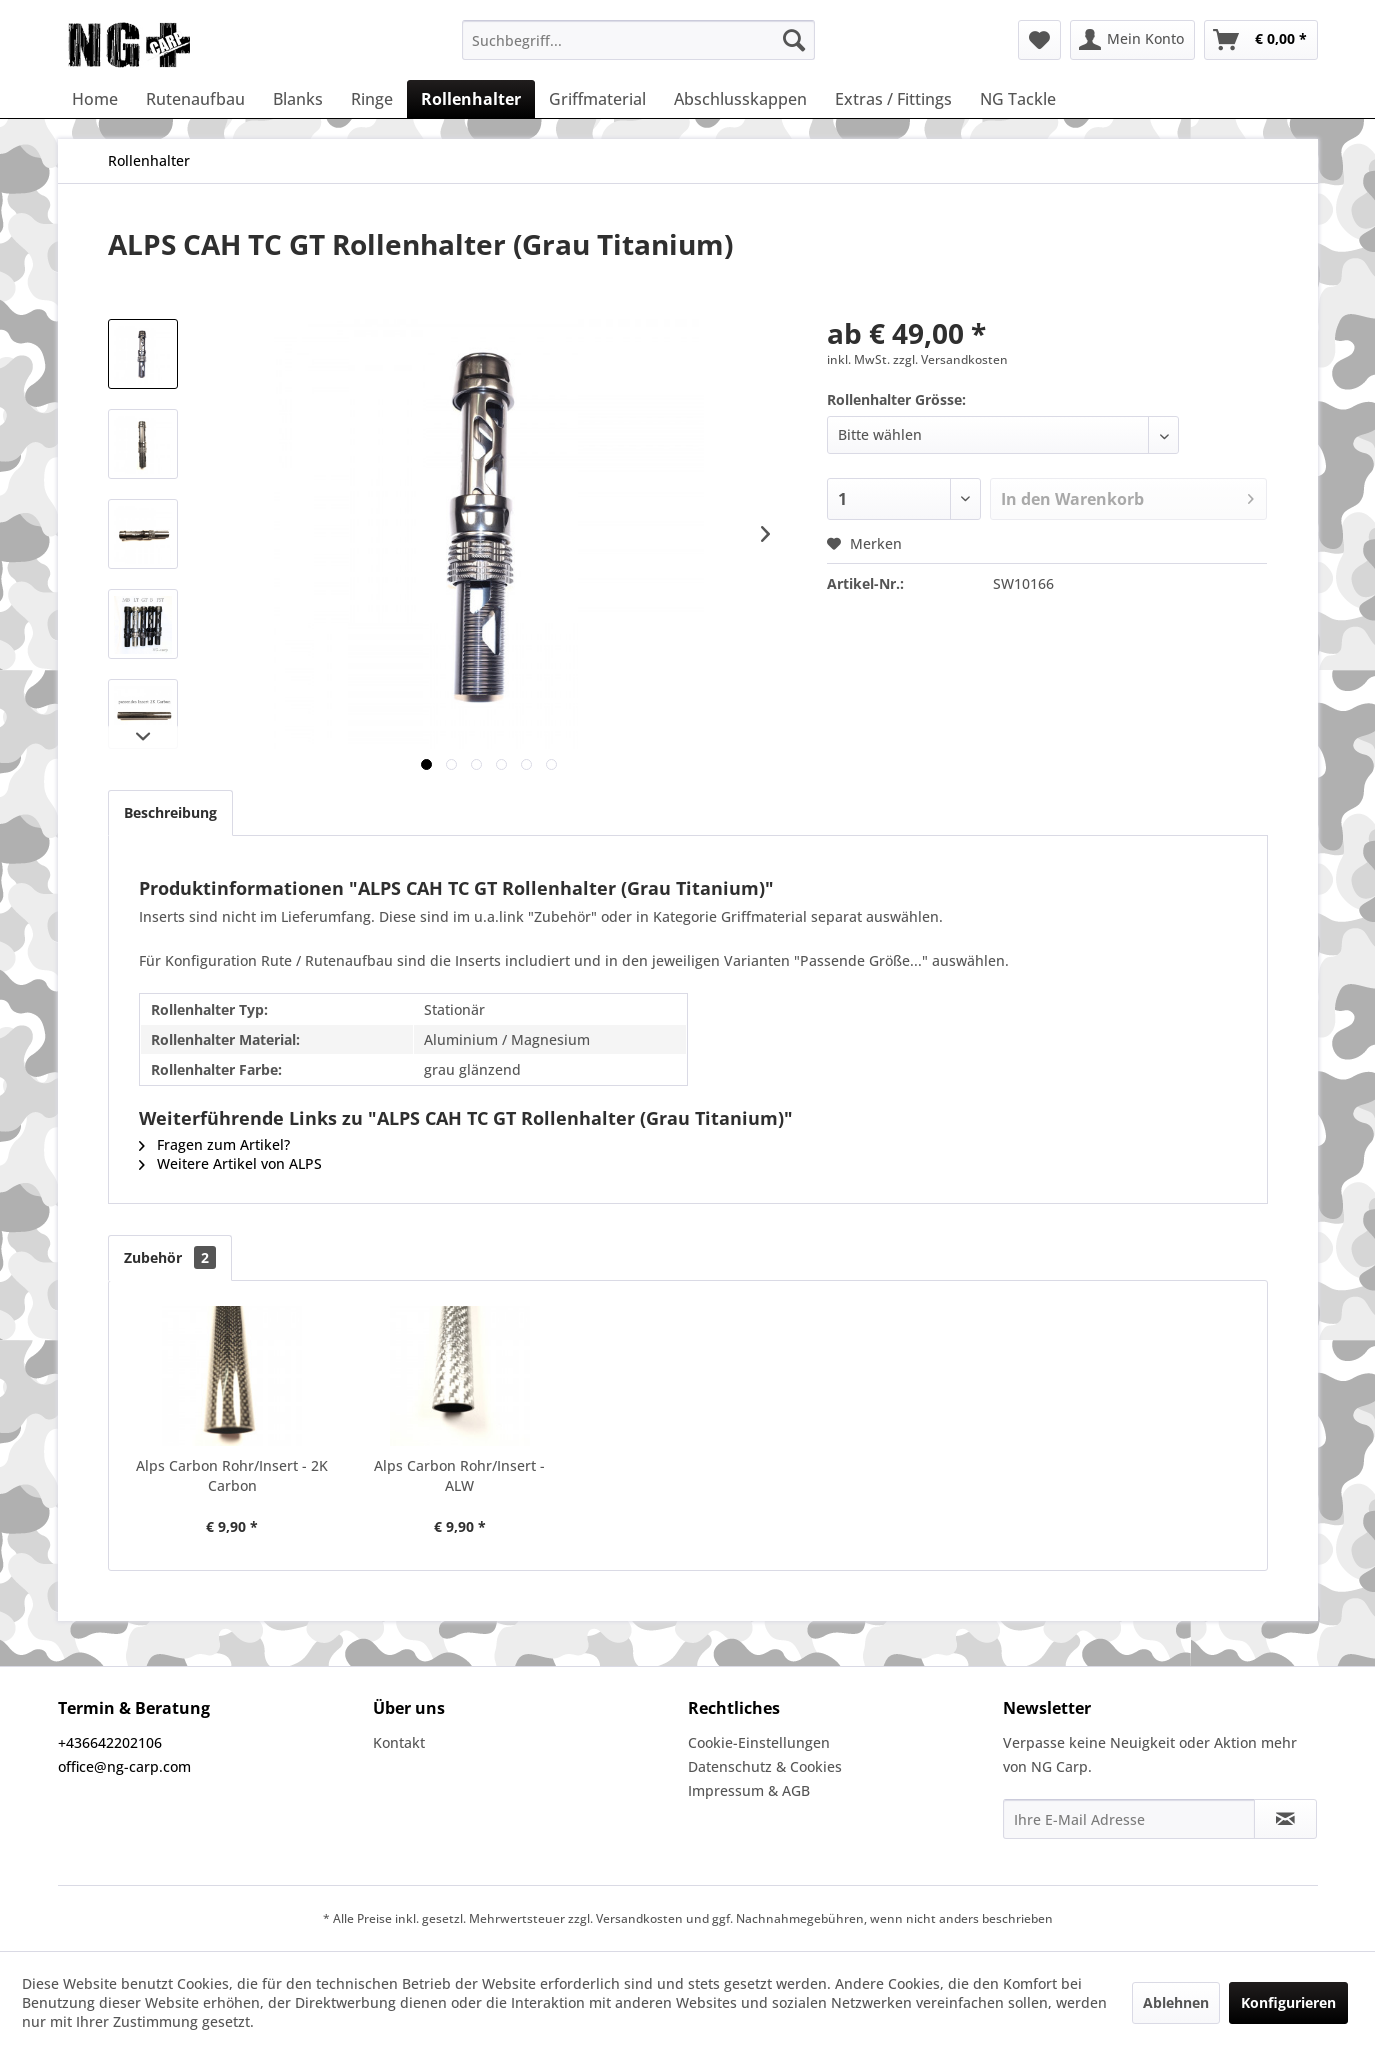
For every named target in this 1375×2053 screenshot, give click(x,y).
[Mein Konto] (1132, 40)
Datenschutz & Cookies (765, 1766)
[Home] (95, 99)
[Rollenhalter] (471, 99)
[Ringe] (372, 99)
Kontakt (399, 1742)
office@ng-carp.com (124, 1766)
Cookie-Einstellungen (759, 1742)
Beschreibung (170, 812)
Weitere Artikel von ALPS (230, 1163)
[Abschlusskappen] (740, 99)
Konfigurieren (1288, 2002)
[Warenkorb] (1261, 40)
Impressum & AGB (749, 1790)
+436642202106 (110, 1742)
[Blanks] (298, 99)
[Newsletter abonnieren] (1285, 1819)
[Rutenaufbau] (195, 99)
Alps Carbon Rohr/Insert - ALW (459, 1475)
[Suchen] (794, 40)
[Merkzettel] (1039, 40)
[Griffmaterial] (597, 99)
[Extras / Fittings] (893, 99)
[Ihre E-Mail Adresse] (1129, 1819)
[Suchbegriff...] (638, 40)
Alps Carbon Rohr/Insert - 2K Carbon (232, 1475)
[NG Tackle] (1018, 99)
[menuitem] (638, 40)
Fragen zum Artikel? (214, 1144)
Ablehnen (1176, 2002)
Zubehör (170, 1257)
